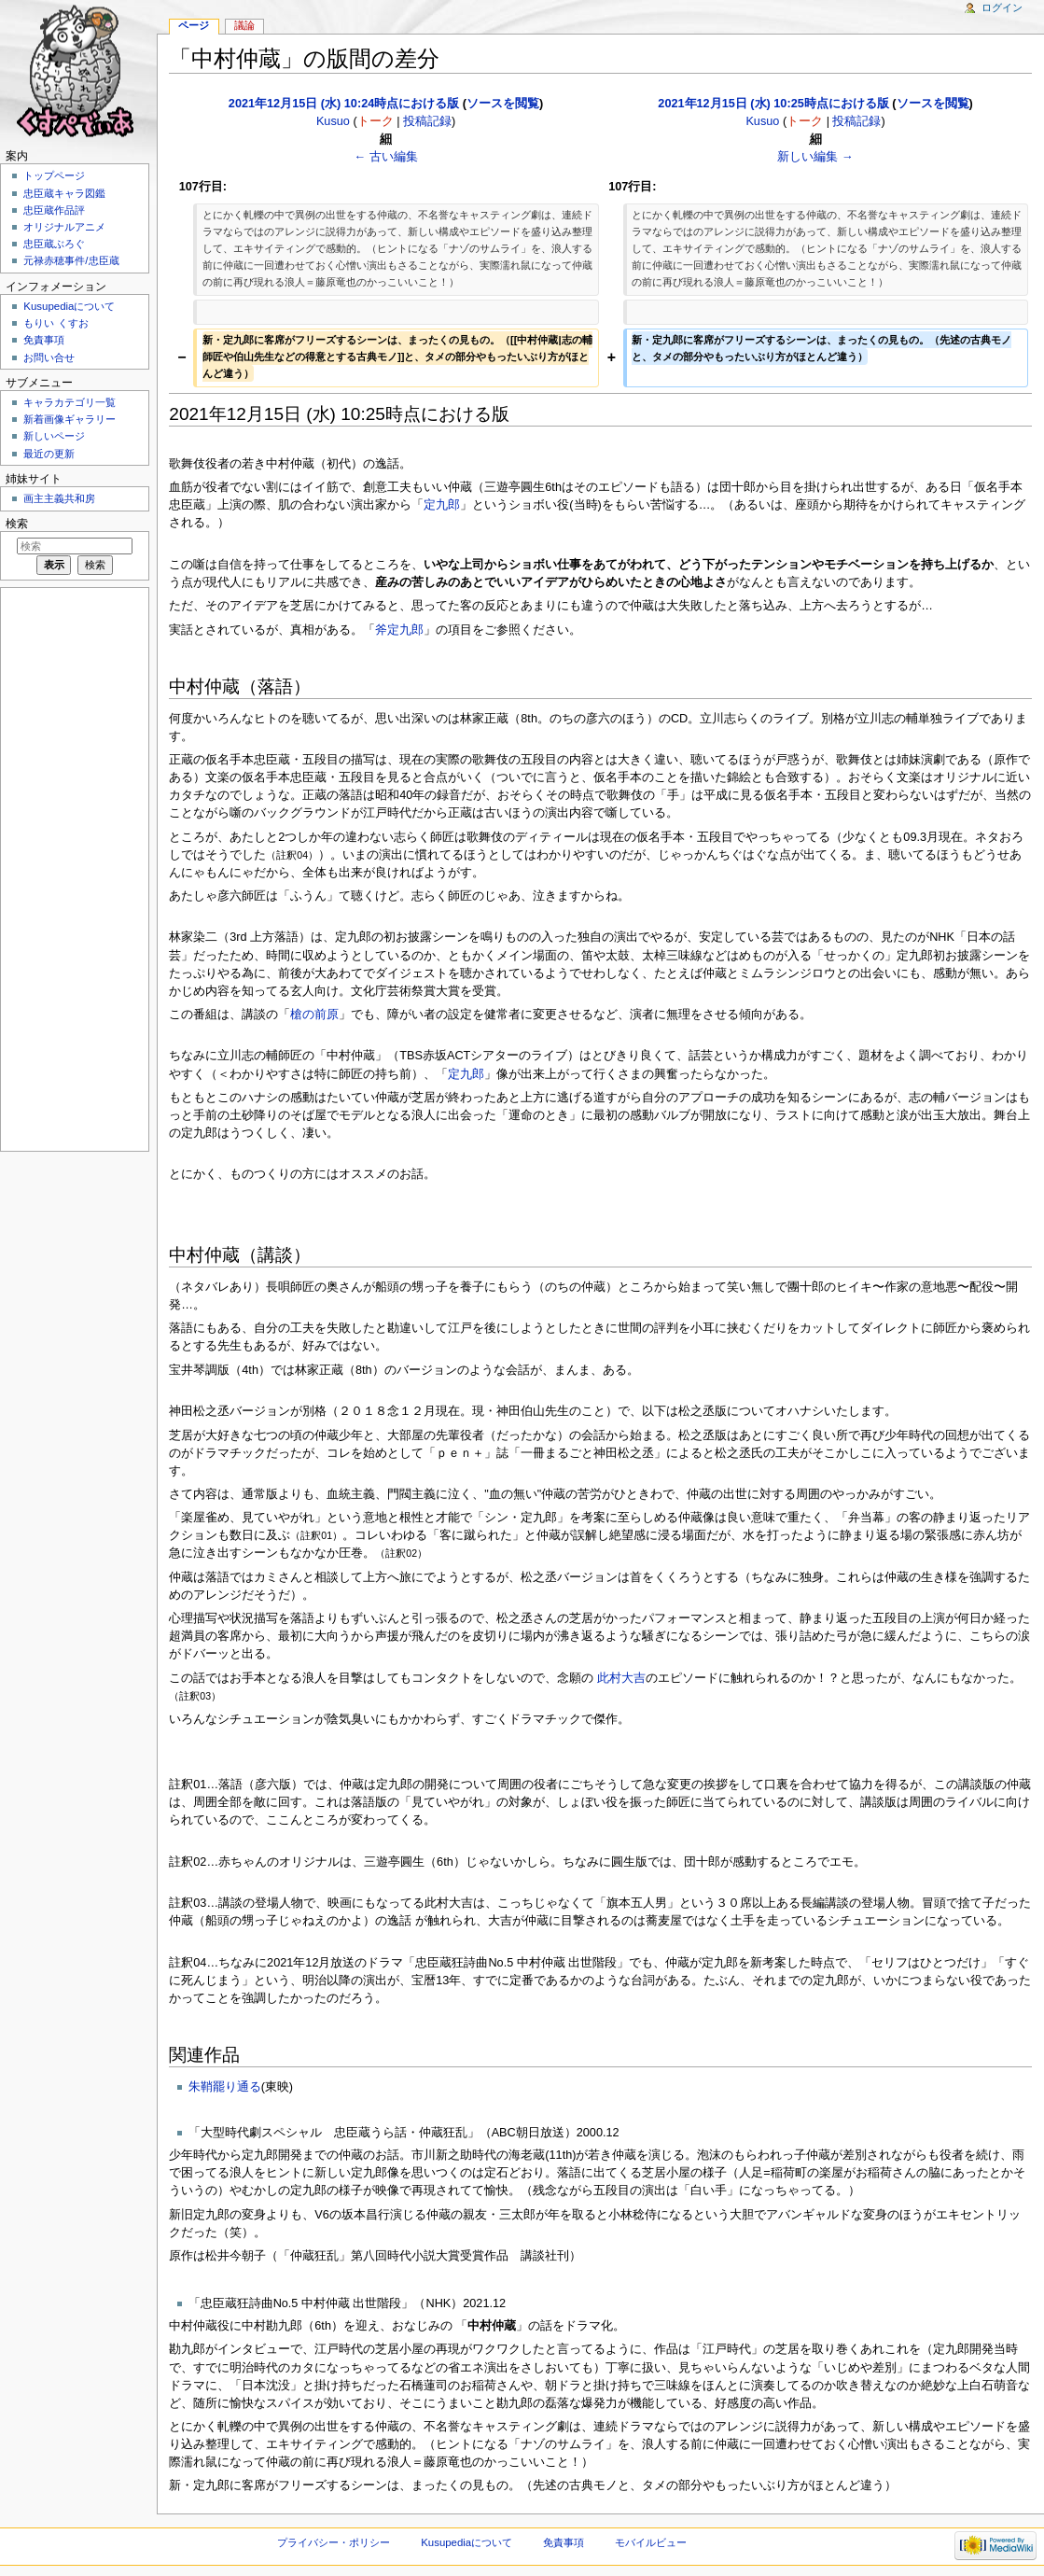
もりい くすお (55, 323)
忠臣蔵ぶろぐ (54, 243)
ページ (193, 25)
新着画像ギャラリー (69, 419)
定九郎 (442, 504)
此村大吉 (621, 1678)
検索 (17, 523)
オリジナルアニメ (64, 226)
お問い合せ (49, 357)
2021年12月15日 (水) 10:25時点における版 (773, 103)
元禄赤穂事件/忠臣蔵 (70, 260)
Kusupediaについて (69, 306)
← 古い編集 (385, 156)
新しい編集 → (815, 156)
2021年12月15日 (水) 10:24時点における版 (344, 103)
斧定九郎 (399, 630)
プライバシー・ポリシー (333, 2542)
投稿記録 (427, 121)
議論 (244, 25)
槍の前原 (314, 1014)
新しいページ (54, 435)
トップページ (54, 175)
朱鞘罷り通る (224, 2086)
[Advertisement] (73, 868)
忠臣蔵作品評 (54, 210)
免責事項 (43, 339)
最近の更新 (49, 453)
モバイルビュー (651, 2542)
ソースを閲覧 (502, 103)
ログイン (1002, 7)
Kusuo (333, 121)
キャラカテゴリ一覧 (69, 402)
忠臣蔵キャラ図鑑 (64, 193)
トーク (375, 121)
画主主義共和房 (59, 498)
